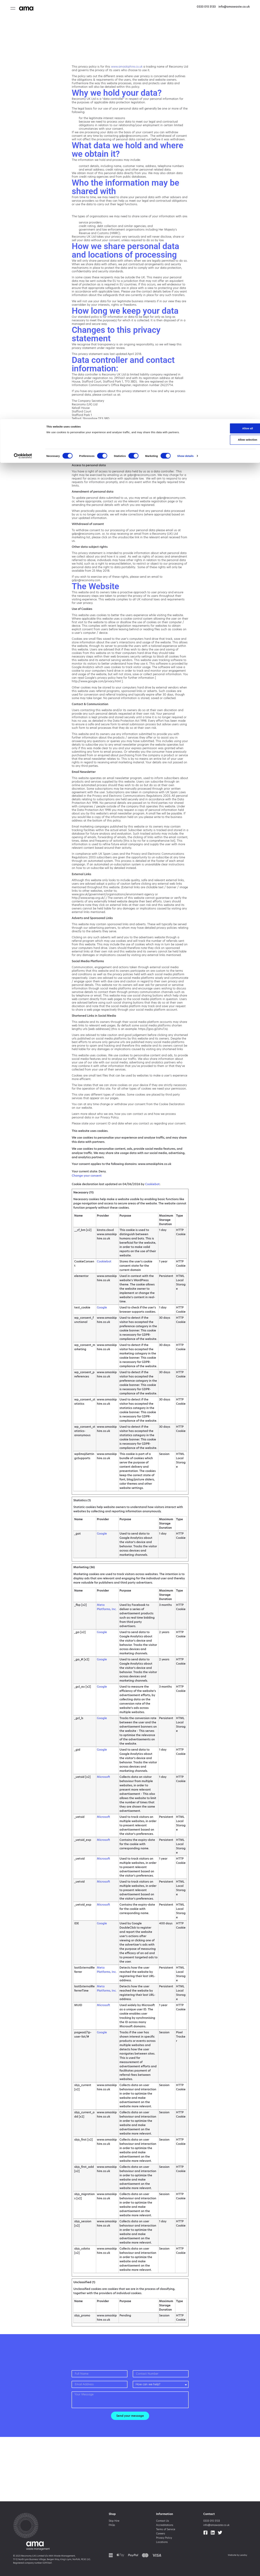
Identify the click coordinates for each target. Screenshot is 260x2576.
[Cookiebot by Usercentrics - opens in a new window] (22, 36)
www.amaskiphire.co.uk (126, 67)
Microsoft (103, 1777)
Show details (185, 36)
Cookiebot (152, 1184)
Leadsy (243, 2555)
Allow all (230, 9)
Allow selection (230, 20)
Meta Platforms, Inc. (106, 1607)
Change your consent (87, 1176)
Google (102, 1307)
